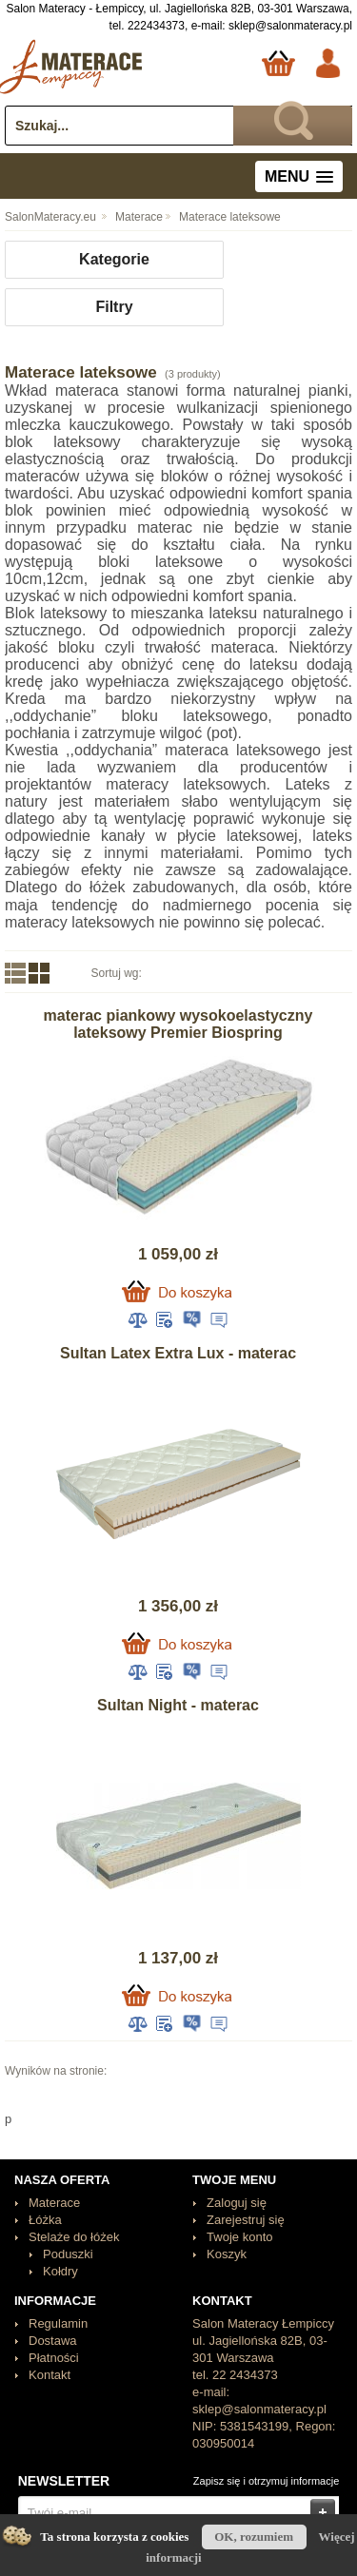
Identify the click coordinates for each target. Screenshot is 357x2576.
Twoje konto (239, 2237)
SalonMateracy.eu (50, 217)
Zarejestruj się (246, 2220)
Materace (139, 217)
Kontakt (49, 2375)
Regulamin (58, 2323)
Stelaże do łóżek (74, 2237)
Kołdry (60, 2271)
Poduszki (68, 2254)
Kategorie (114, 259)
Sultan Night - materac (178, 1705)
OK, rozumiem (253, 2536)
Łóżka (45, 2220)
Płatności (54, 2358)
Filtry (113, 307)
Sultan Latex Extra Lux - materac (178, 1353)
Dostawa (53, 2340)
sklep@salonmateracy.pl (290, 25)
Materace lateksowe (230, 217)
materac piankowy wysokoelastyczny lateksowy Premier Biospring (178, 1024)
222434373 (156, 25)
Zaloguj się (237, 2202)
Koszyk (227, 2254)
